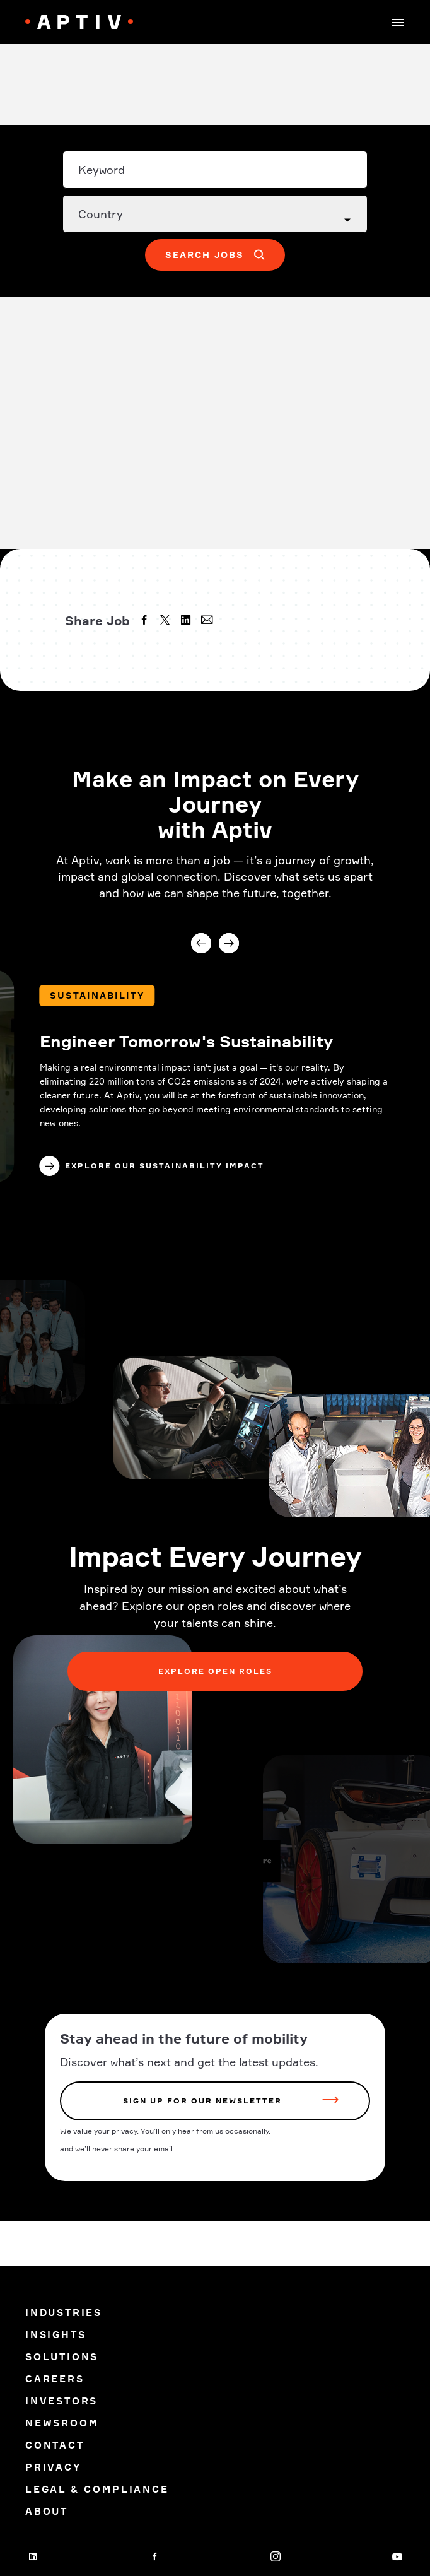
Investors (61, 2401)
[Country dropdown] (215, 214)
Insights (55, 2335)
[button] (397, 22)
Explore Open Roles (215, 1671)
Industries (63, 2313)
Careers (54, 2379)
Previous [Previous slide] (201, 943)
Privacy (53, 2467)
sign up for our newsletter (202, 2100)
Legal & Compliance (97, 2489)
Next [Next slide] (229, 943)
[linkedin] (187, 621)
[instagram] (275, 2556)
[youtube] (397, 2556)
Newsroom (61, 2423)
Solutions (61, 2357)
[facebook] (145, 621)
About (46, 2511)
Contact (54, 2445)
